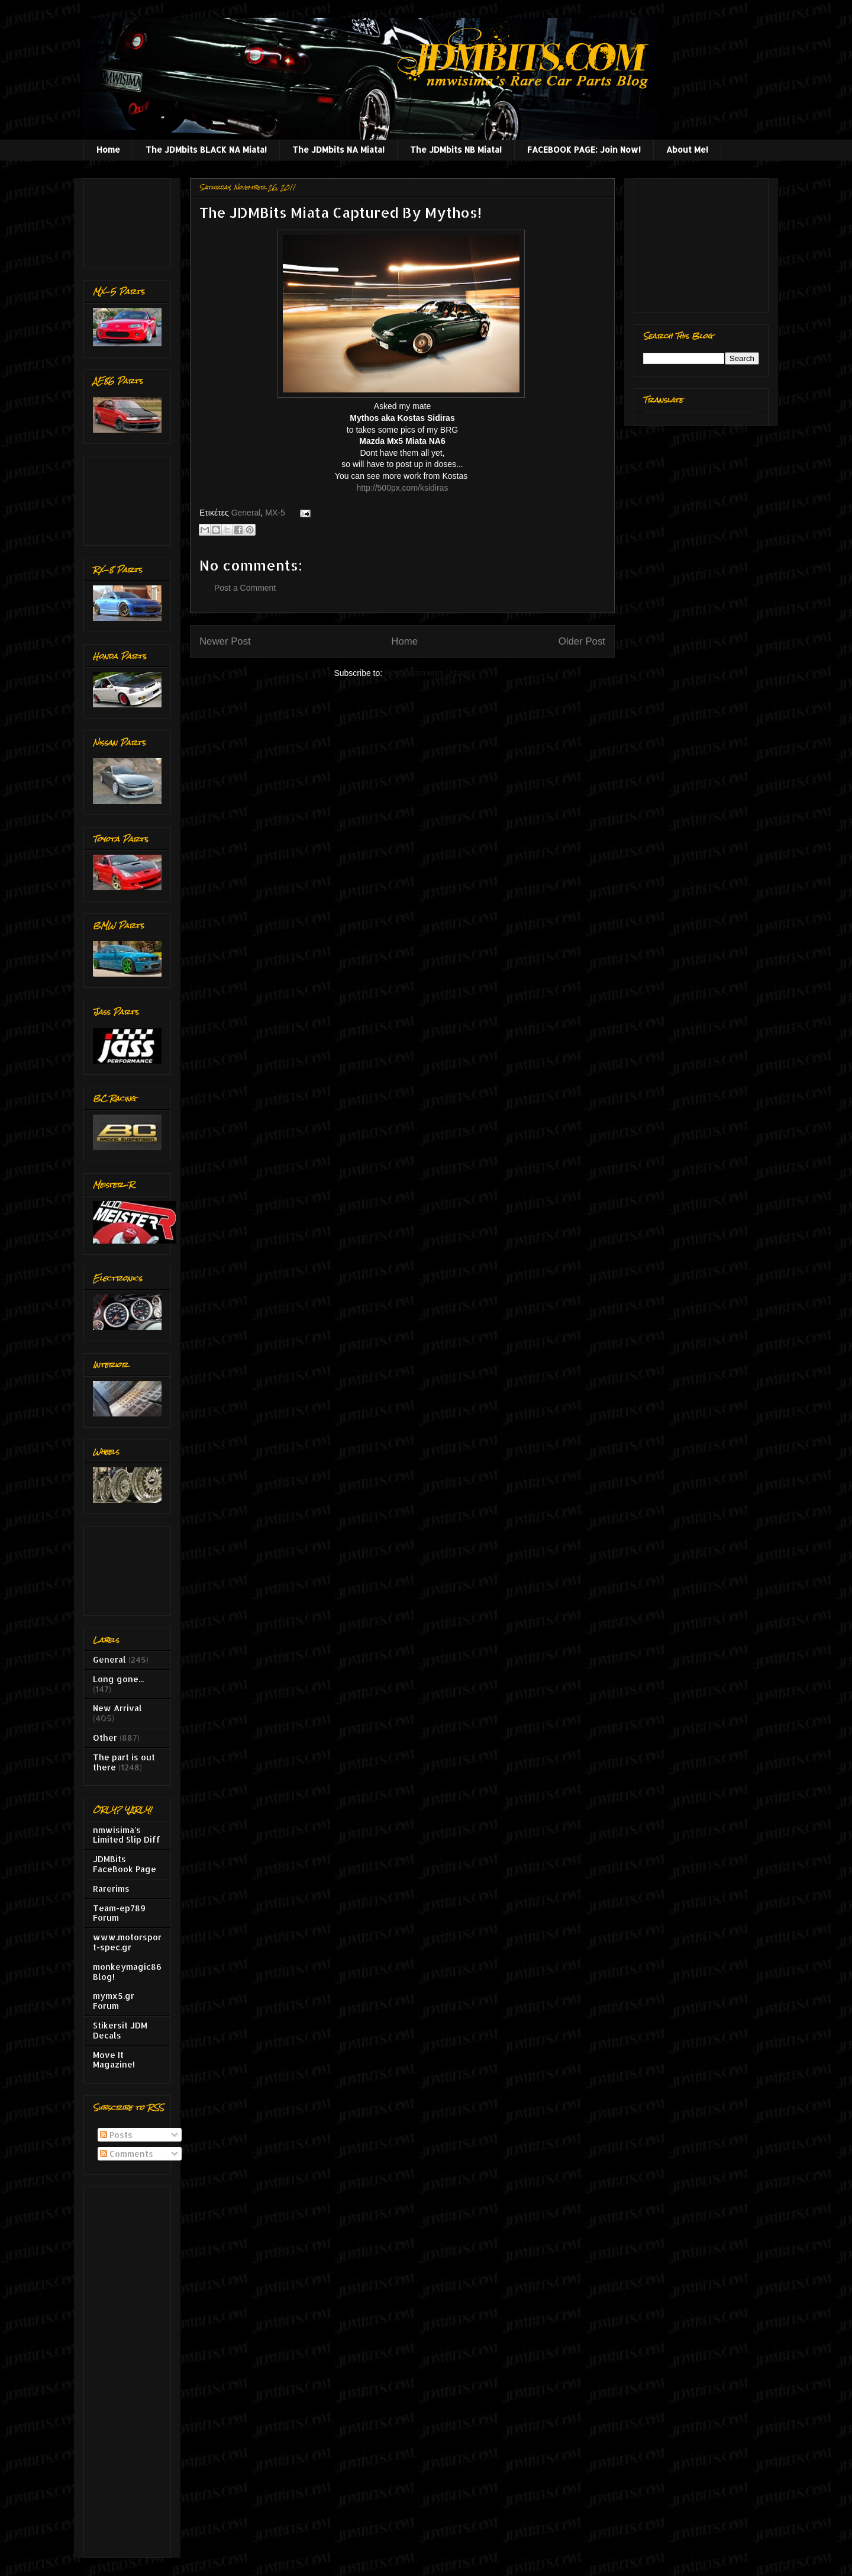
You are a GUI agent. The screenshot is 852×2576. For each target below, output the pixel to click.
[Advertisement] (130, 220)
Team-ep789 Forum (119, 1913)
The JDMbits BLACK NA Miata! (206, 149)
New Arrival (117, 1708)
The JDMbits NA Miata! (338, 149)
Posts (116, 2135)
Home (108, 149)
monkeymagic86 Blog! (127, 1972)
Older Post (582, 641)
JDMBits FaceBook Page (124, 1864)
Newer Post (225, 641)
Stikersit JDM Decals (120, 2030)
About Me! (687, 149)
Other (105, 1738)
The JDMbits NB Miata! (456, 149)
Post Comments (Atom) (427, 673)
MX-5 (275, 512)
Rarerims (111, 1888)
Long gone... (118, 1679)
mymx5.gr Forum (113, 2001)
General (246, 512)
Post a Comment (245, 588)
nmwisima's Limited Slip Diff (126, 1835)
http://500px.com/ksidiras (402, 487)
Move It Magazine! (114, 2060)
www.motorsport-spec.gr (127, 1942)
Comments (126, 2154)
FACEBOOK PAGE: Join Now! (584, 149)
